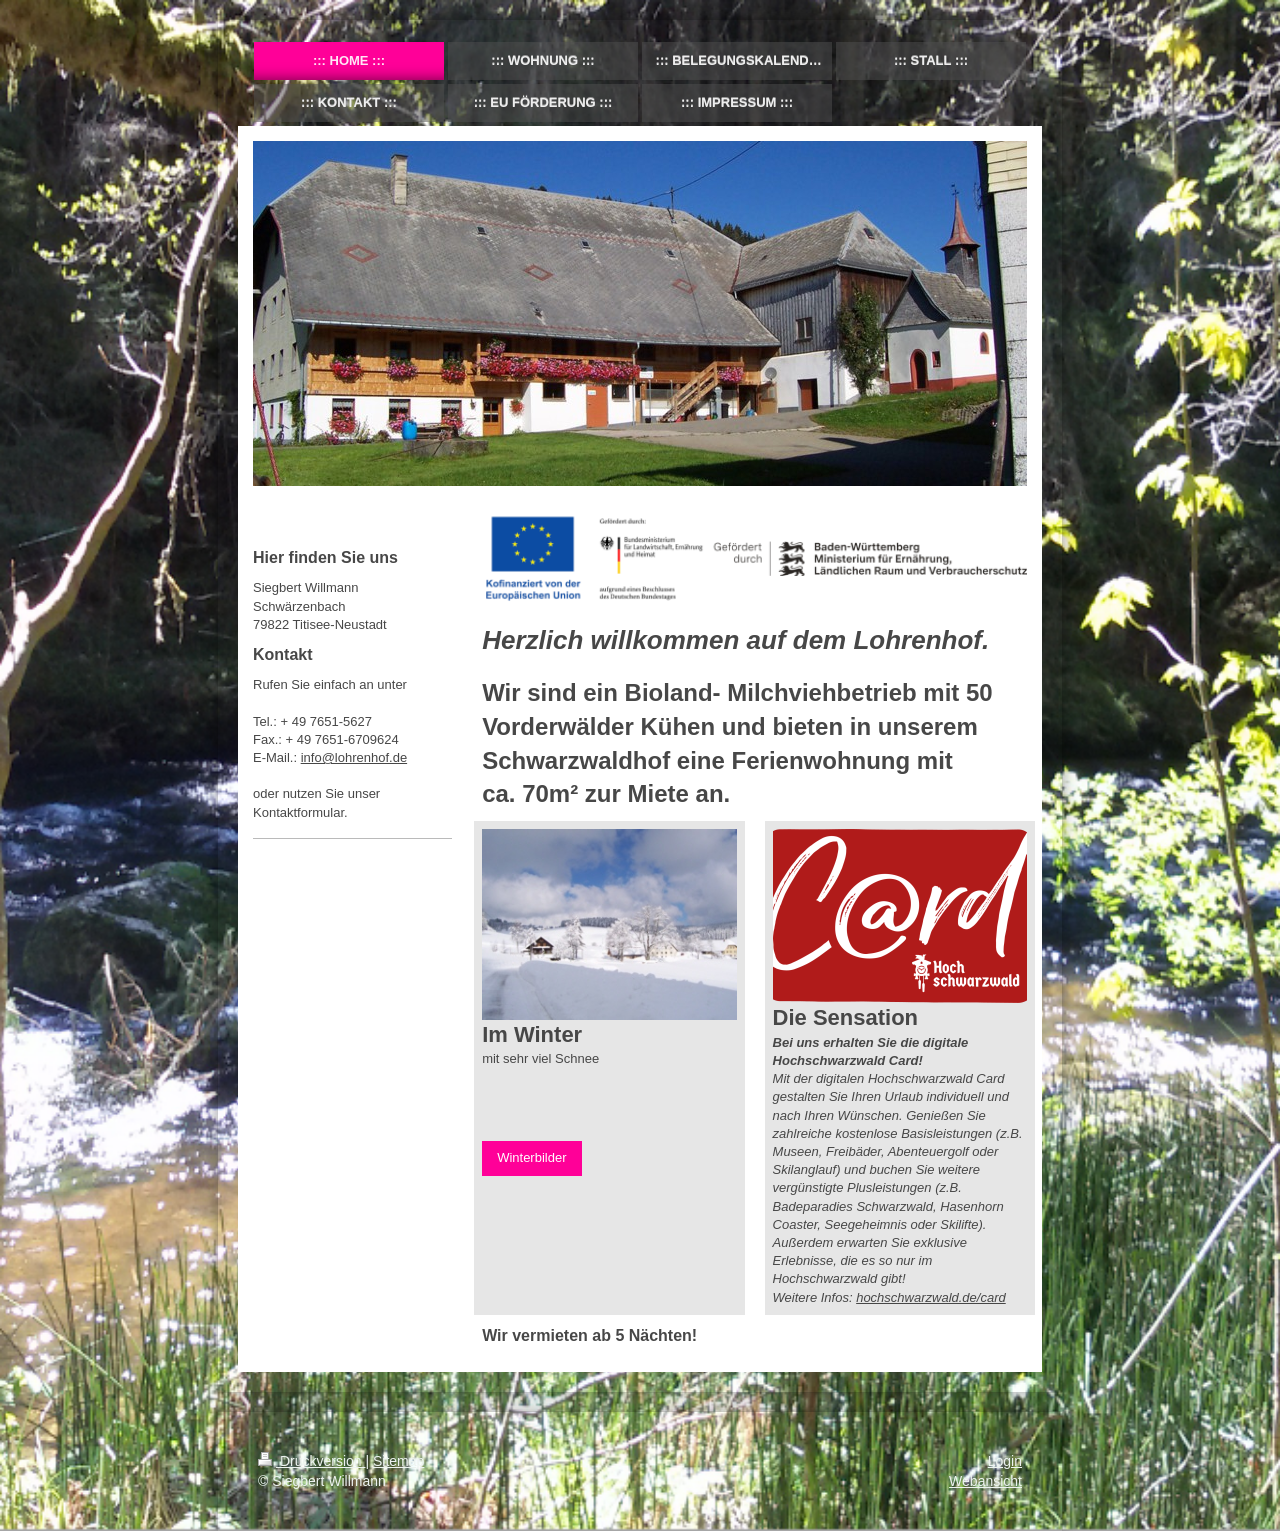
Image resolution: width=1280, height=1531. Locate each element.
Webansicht (985, 1481)
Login (1005, 1461)
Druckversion (311, 1461)
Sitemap (398, 1461)
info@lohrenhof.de (354, 757)
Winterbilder (531, 1157)
